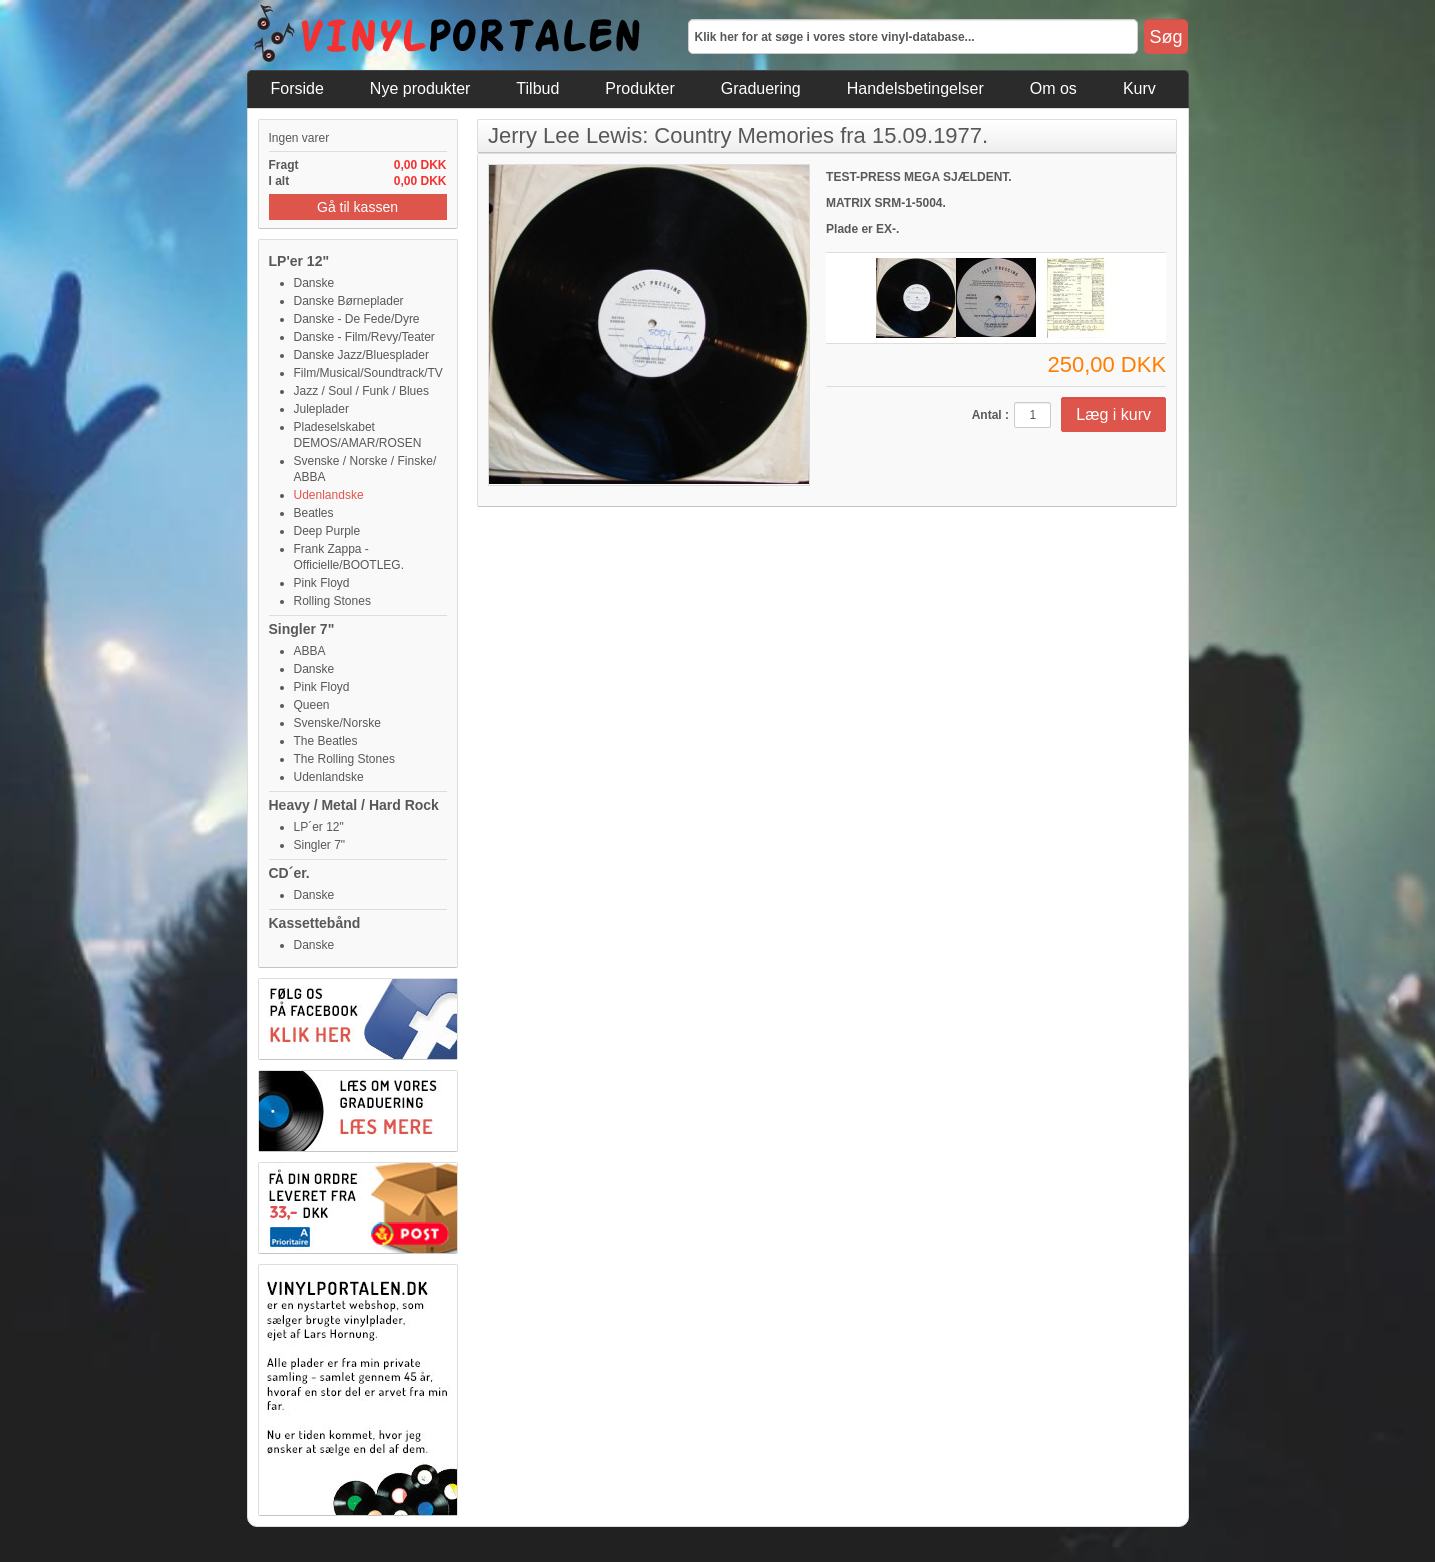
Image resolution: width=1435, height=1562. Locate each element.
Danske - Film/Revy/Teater (364, 337)
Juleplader (321, 409)
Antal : (990, 415)
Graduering (761, 88)
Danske (314, 283)
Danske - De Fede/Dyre (357, 319)
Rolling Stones (332, 601)
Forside (297, 88)
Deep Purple (327, 531)
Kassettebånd (315, 923)
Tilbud (537, 88)
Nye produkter (420, 88)
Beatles (314, 513)
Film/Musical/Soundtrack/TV (368, 373)
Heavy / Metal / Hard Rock (354, 805)
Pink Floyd (322, 583)
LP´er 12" (319, 827)
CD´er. (289, 873)
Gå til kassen (357, 207)
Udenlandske (329, 495)
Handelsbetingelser (915, 88)
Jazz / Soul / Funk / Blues (361, 391)
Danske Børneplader (349, 301)
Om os (1053, 88)
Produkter (639, 88)
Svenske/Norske (337, 723)
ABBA (310, 651)
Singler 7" (302, 629)
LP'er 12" (299, 261)
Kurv (1139, 88)
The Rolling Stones (344, 759)
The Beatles (326, 741)
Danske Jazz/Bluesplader (361, 355)
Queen (312, 705)
